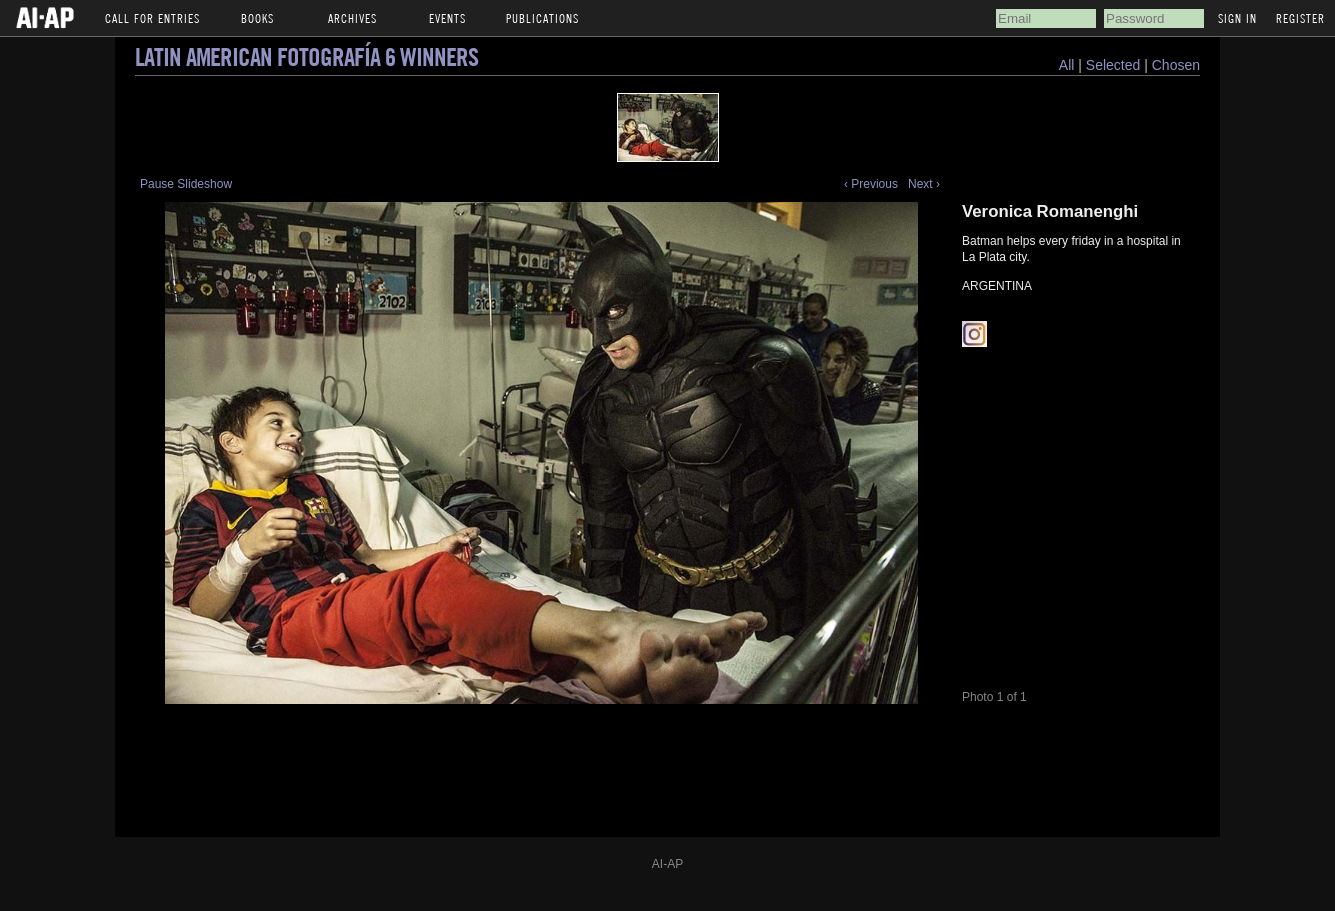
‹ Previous (871, 184)
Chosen (1176, 65)
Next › (924, 184)
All (1067, 65)
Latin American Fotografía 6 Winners (306, 56)
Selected (1115, 65)
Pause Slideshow (186, 184)
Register (1300, 18)
